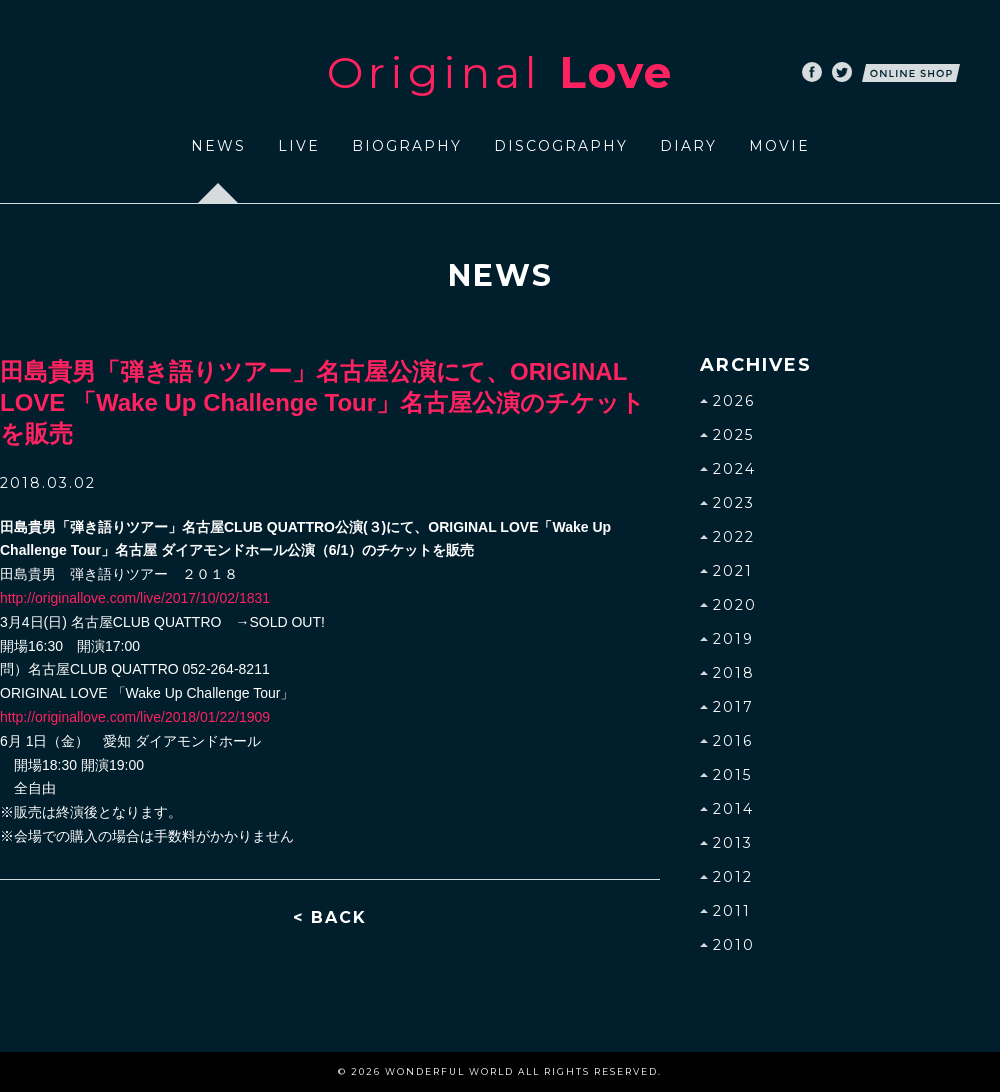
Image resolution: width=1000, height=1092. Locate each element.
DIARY (688, 146)
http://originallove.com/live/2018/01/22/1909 (135, 717)
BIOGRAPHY (407, 146)
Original (500, 72)
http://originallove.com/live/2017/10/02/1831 (135, 598)
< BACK (330, 917)
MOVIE (779, 146)
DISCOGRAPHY (561, 146)
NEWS (218, 146)
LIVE (299, 146)
